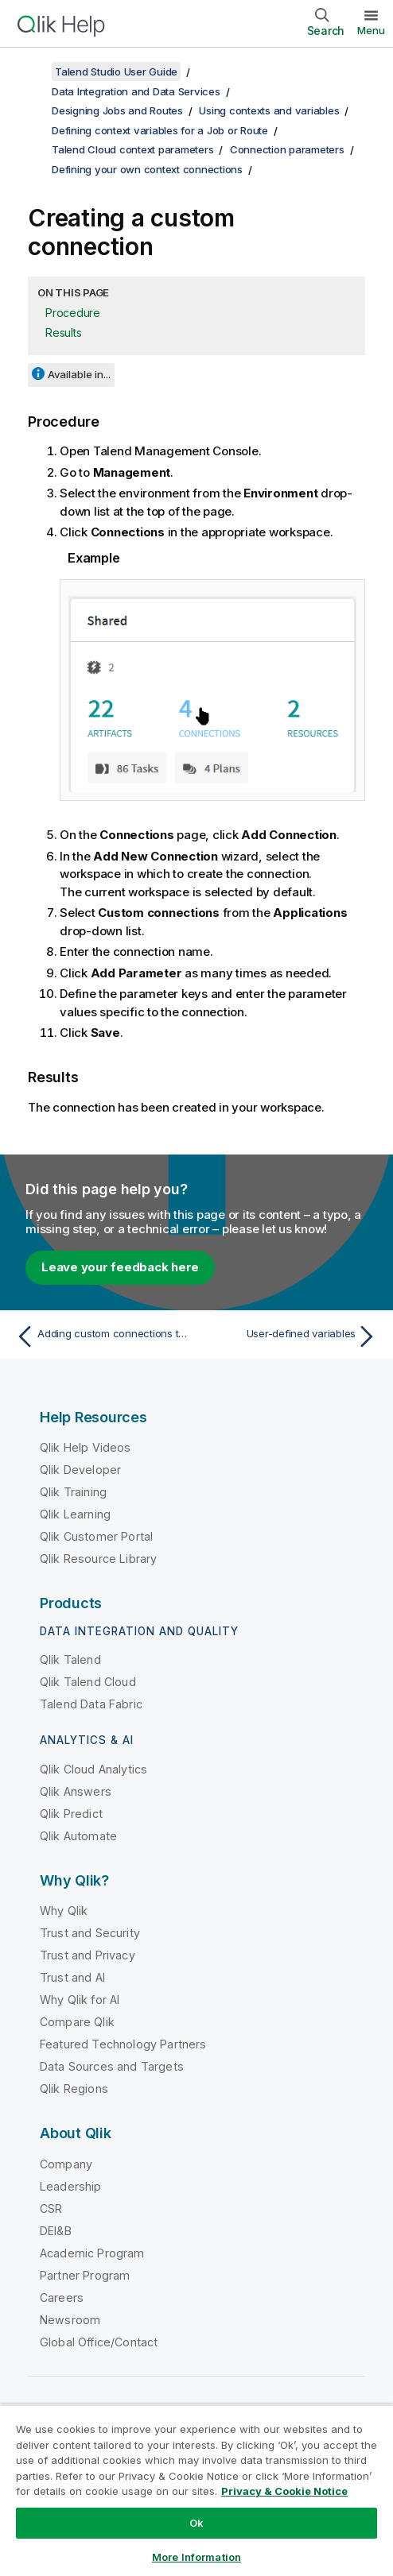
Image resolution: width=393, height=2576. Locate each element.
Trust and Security (90, 1933)
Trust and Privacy (87, 1955)
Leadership (71, 2186)
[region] (196, 2490)
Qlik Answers (75, 1791)
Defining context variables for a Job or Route (160, 130)
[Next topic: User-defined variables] (290, 1336)
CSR (51, 2208)
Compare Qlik (77, 2022)
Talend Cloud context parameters (132, 149)
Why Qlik (64, 1910)
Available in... (79, 374)
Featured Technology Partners (123, 2044)
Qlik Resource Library (98, 1558)
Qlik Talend (70, 1659)
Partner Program (85, 2275)
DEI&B (56, 2231)
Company (66, 2164)
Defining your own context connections (147, 169)
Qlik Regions (74, 2088)
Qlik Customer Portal (96, 1536)
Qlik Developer (80, 1469)
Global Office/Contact (99, 2342)
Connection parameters (287, 149)
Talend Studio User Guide (116, 71)
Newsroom (70, 2320)
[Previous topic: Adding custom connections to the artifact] (102, 1336)
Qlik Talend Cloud (88, 1681)
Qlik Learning (75, 1514)
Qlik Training (73, 1492)
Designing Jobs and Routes (117, 110)
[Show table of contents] (32, 71)
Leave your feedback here (120, 1266)
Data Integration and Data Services (136, 91)
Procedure (72, 312)
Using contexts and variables (269, 110)
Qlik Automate (78, 1836)
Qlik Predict (71, 1813)
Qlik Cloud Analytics (93, 1769)
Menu (371, 30)
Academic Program (92, 2253)
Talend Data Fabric (91, 1704)
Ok (196, 2522)
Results (63, 332)
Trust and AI (72, 1977)
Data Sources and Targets (112, 2066)
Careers (62, 2297)
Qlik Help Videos (85, 1447)
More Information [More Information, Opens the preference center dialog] (196, 2557)
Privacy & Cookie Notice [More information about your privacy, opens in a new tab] (284, 2491)
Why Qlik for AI (79, 1999)
